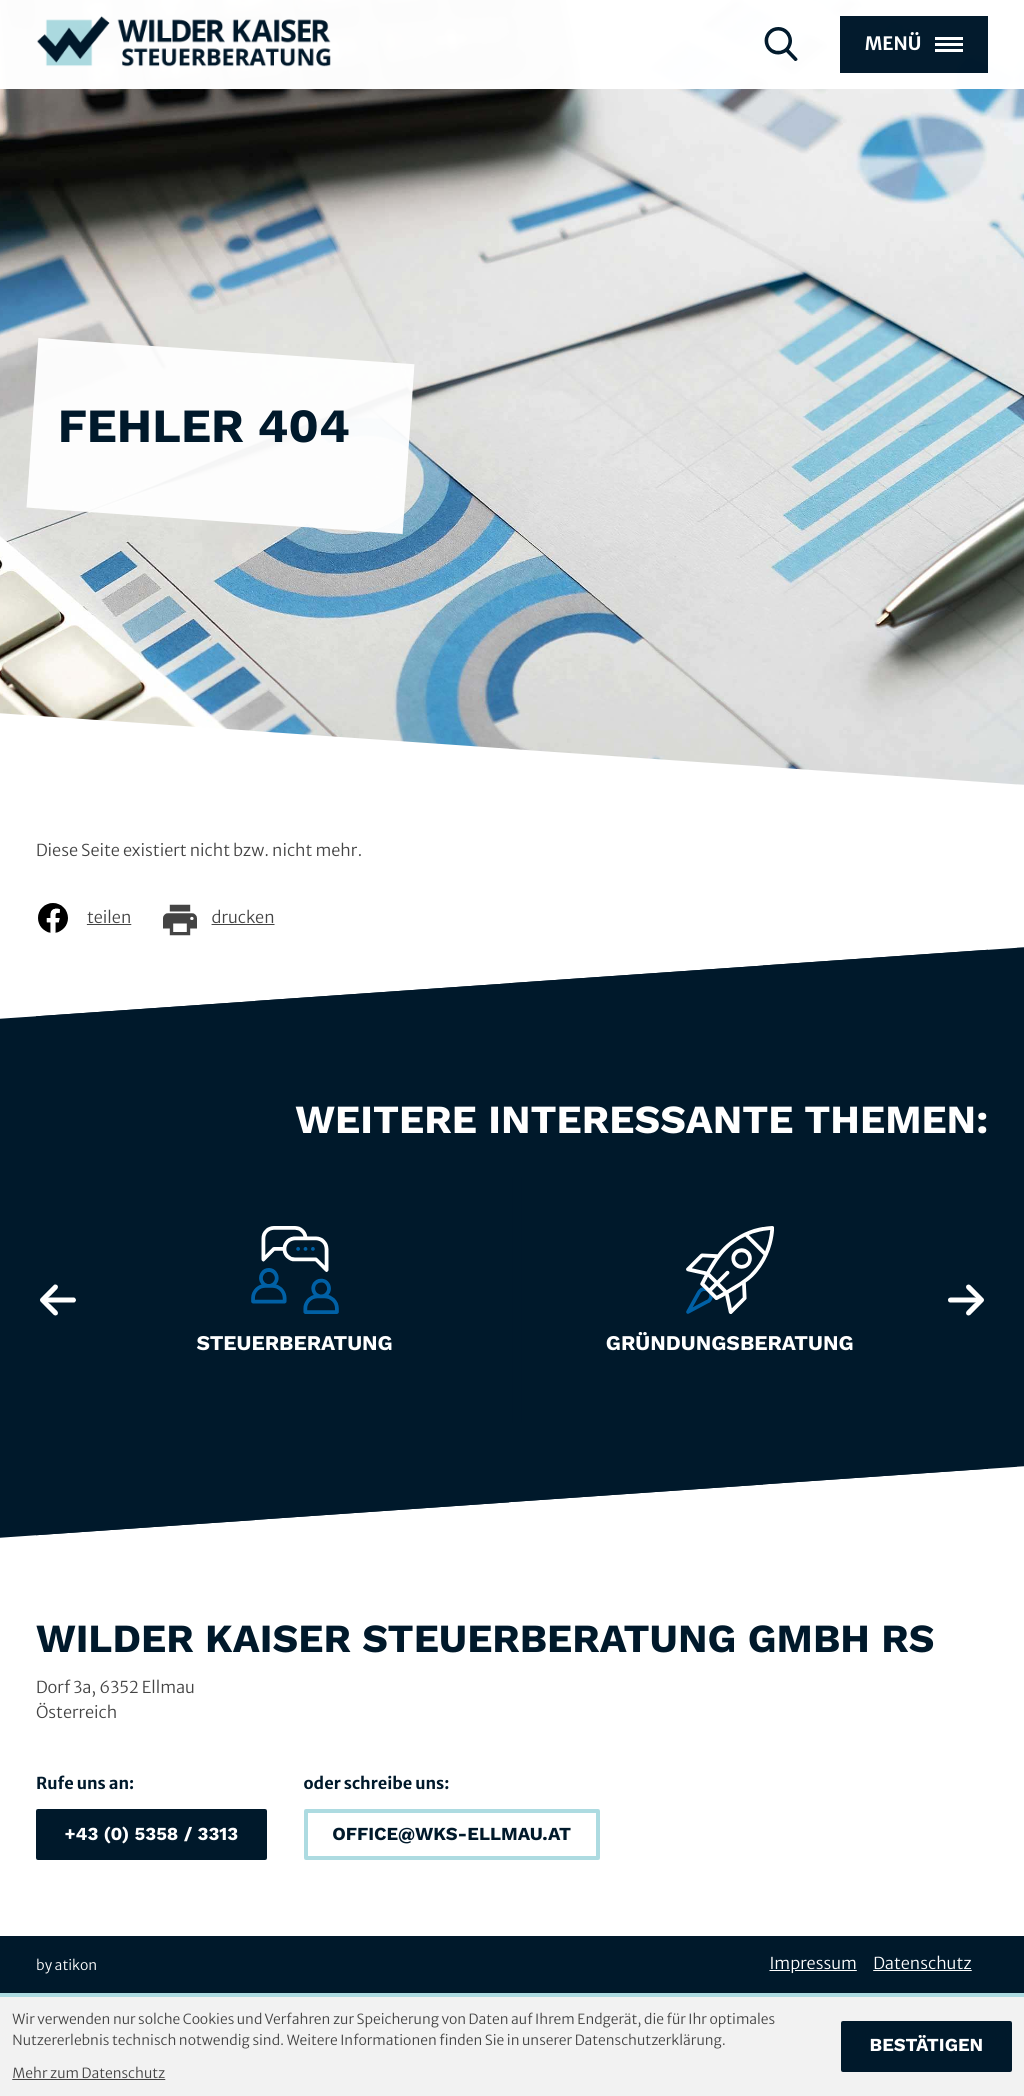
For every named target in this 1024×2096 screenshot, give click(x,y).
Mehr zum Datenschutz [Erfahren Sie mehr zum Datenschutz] (88, 2073)
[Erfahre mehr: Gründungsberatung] (729, 1300)
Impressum (812, 1964)
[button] (151, 1834)
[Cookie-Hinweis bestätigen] (926, 2046)
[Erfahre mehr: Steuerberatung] (294, 1300)
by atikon (66, 1965)
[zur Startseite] (184, 61)
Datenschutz (922, 1964)
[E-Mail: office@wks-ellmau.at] (452, 1834)
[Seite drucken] (232, 918)
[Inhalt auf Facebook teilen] (98, 918)
